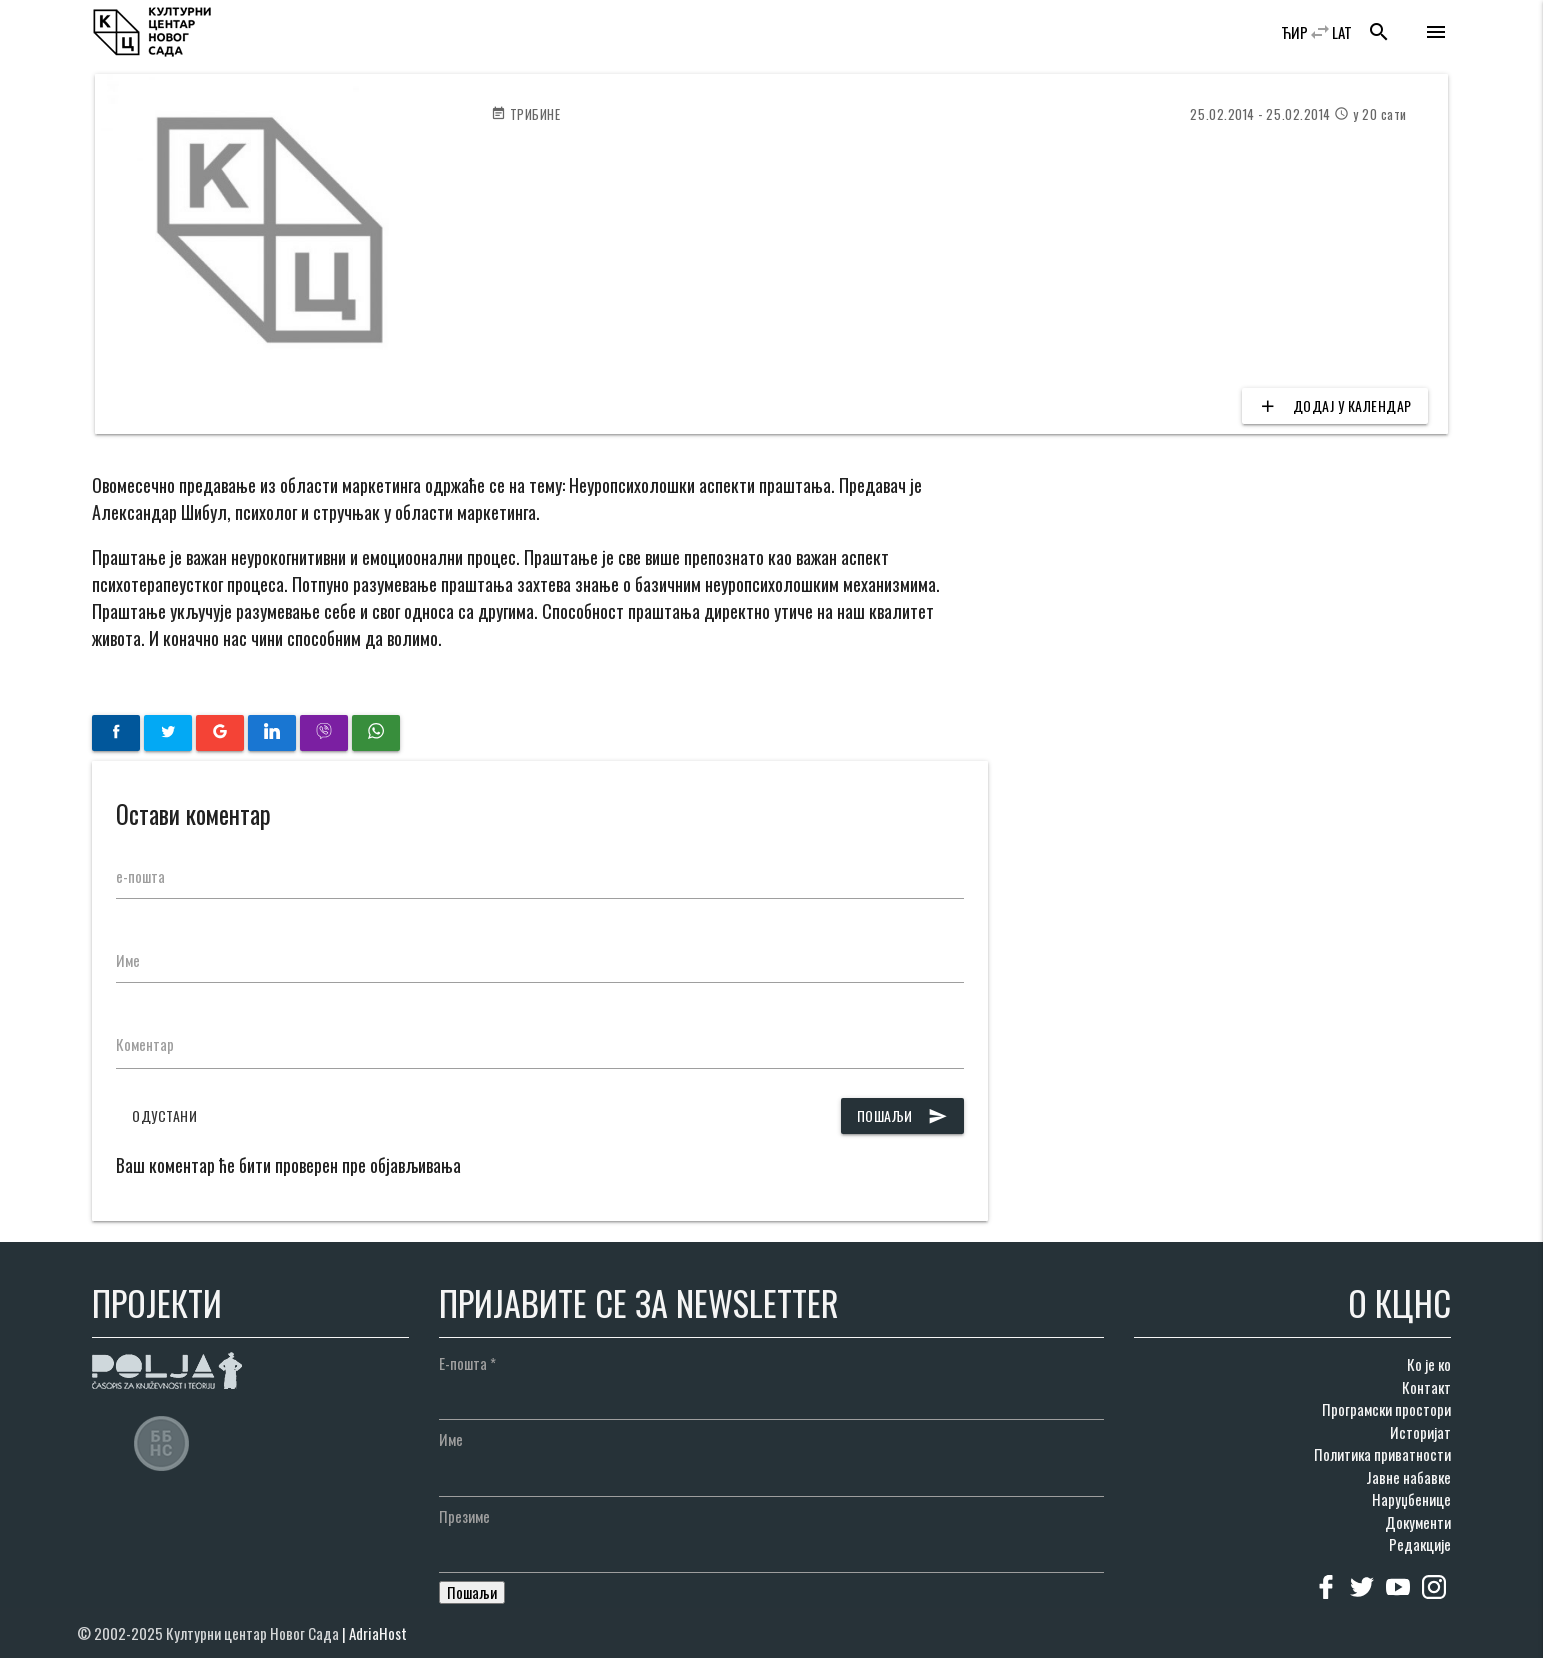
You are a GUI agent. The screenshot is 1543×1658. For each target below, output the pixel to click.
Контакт (1426, 1387)
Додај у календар (1335, 406)
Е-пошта (467, 1363)
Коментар (145, 1044)
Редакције (1420, 1544)
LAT (1342, 32)
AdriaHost (378, 1633)
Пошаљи (902, 1116)
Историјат (1420, 1432)
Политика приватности (1382, 1454)
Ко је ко (1429, 1364)
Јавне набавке (1408, 1477)
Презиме (464, 1516)
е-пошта (140, 876)
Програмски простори (1386, 1409)
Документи (1418, 1522)
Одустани (164, 1115)
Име (128, 960)
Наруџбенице (1411, 1499)
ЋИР (1294, 32)
